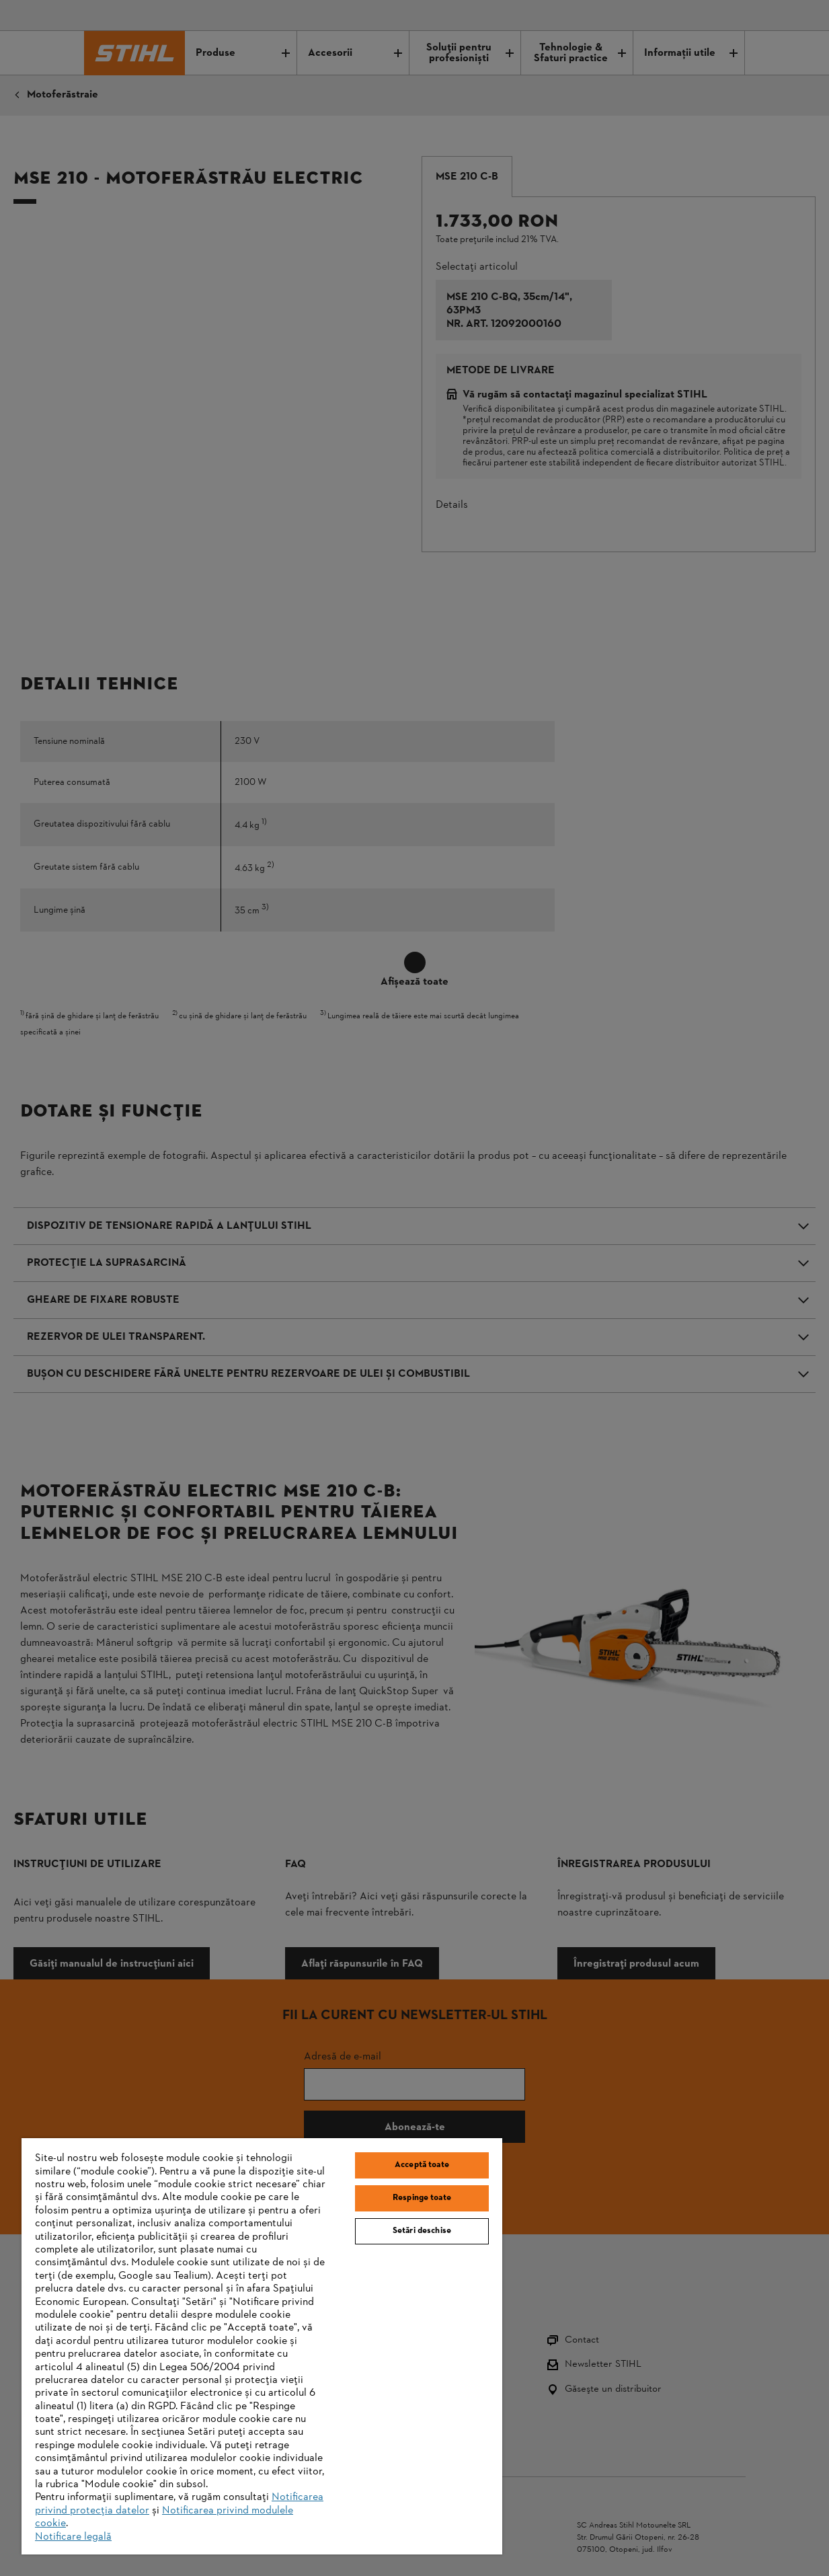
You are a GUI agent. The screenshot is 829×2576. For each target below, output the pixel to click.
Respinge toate (422, 2198)
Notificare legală (73, 2537)
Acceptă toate (422, 2165)
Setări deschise (422, 2231)
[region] (262, 2346)
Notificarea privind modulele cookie (164, 2517)
